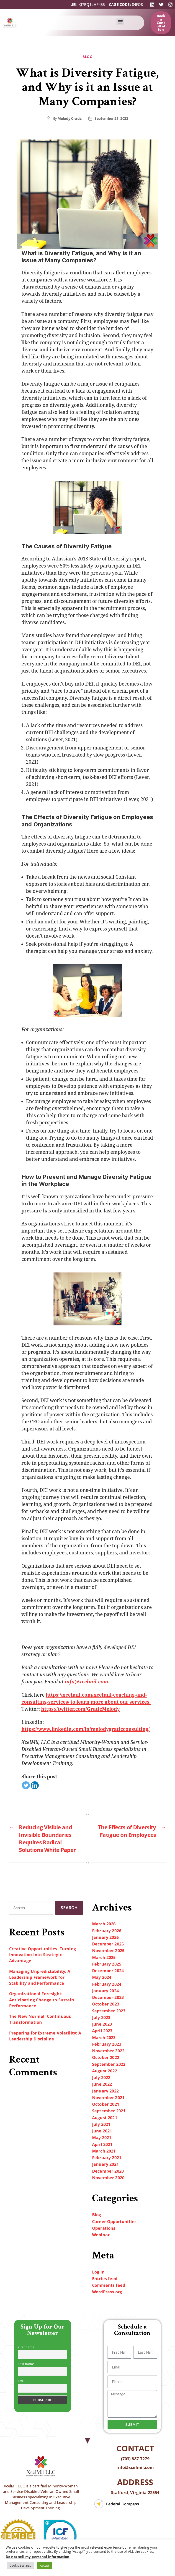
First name (26, 2347)
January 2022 (105, 2091)
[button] (120, 21)
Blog (87, 57)
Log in (98, 2272)
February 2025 (106, 1964)
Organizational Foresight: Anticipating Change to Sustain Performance (41, 1999)
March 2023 (104, 2037)
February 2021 (106, 2157)
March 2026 (104, 1924)
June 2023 (102, 2024)
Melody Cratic (69, 118)
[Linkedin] (35, 1785)
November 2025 (108, 1950)
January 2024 (105, 1990)
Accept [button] (44, 2565)
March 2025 (104, 1957)
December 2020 (108, 2171)
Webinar (101, 2234)
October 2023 (105, 2004)
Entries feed (104, 2278)
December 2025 (108, 1944)
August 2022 (104, 2071)
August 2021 (104, 2117)
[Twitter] (26, 1785)
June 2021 (102, 2131)
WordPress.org (107, 2292)
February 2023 (106, 2044)
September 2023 (108, 2010)
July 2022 (101, 2077)
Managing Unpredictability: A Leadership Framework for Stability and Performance (39, 1977)
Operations (104, 2228)
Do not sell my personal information (37, 2556)
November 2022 (108, 2050)
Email (22, 2381)
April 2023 (102, 2030)
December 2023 (108, 1997)
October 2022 (105, 2057)
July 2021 (101, 2124)
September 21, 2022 (111, 118)
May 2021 (101, 2137)
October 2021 (105, 2104)
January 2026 (105, 1937)
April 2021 (102, 2144)
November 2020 (108, 2177)
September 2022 (108, 2064)
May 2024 (101, 1977)
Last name (26, 2364)
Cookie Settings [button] (20, 2565)
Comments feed (108, 2285)
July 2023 (101, 2017)
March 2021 (104, 2151)
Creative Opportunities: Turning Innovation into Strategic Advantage (42, 1955)
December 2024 (108, 1970)
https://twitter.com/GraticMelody (80, 1709)
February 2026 (106, 1930)
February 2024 (106, 1984)
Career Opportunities (114, 2221)
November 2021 (108, 2097)
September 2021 (108, 2110)
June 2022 (102, 2084)
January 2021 (105, 2164)
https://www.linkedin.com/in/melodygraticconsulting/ (85, 1729)
